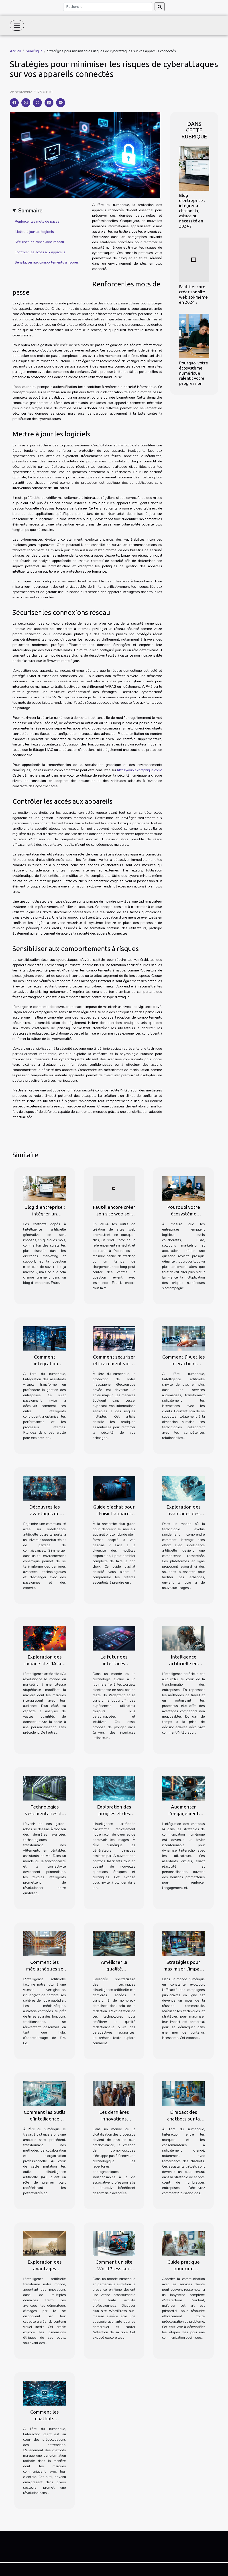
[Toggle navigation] (17, 25)
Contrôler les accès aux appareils (40, 252)
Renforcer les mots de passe (37, 221)
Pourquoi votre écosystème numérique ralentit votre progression (193, 373)
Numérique (34, 51)
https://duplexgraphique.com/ (139, 770)
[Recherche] (107, 6)
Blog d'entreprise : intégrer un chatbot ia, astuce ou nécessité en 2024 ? (192, 210)
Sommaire (30, 210)
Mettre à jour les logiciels (34, 231)
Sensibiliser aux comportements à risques (47, 262)
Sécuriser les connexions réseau (39, 242)
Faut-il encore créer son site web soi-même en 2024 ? (193, 294)
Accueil (15, 51)
